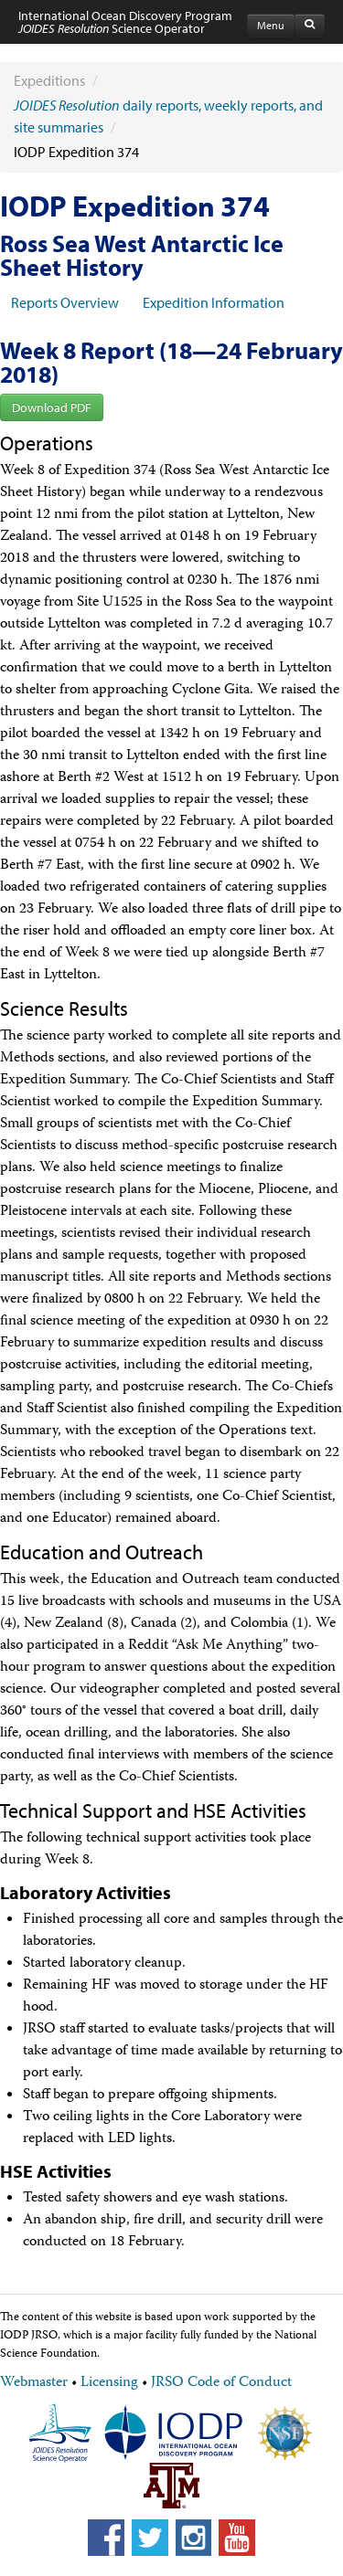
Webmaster (34, 2383)
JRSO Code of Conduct (221, 2383)
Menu (270, 25)
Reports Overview (65, 302)
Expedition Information (213, 302)
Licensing (109, 2383)
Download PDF (51, 407)
